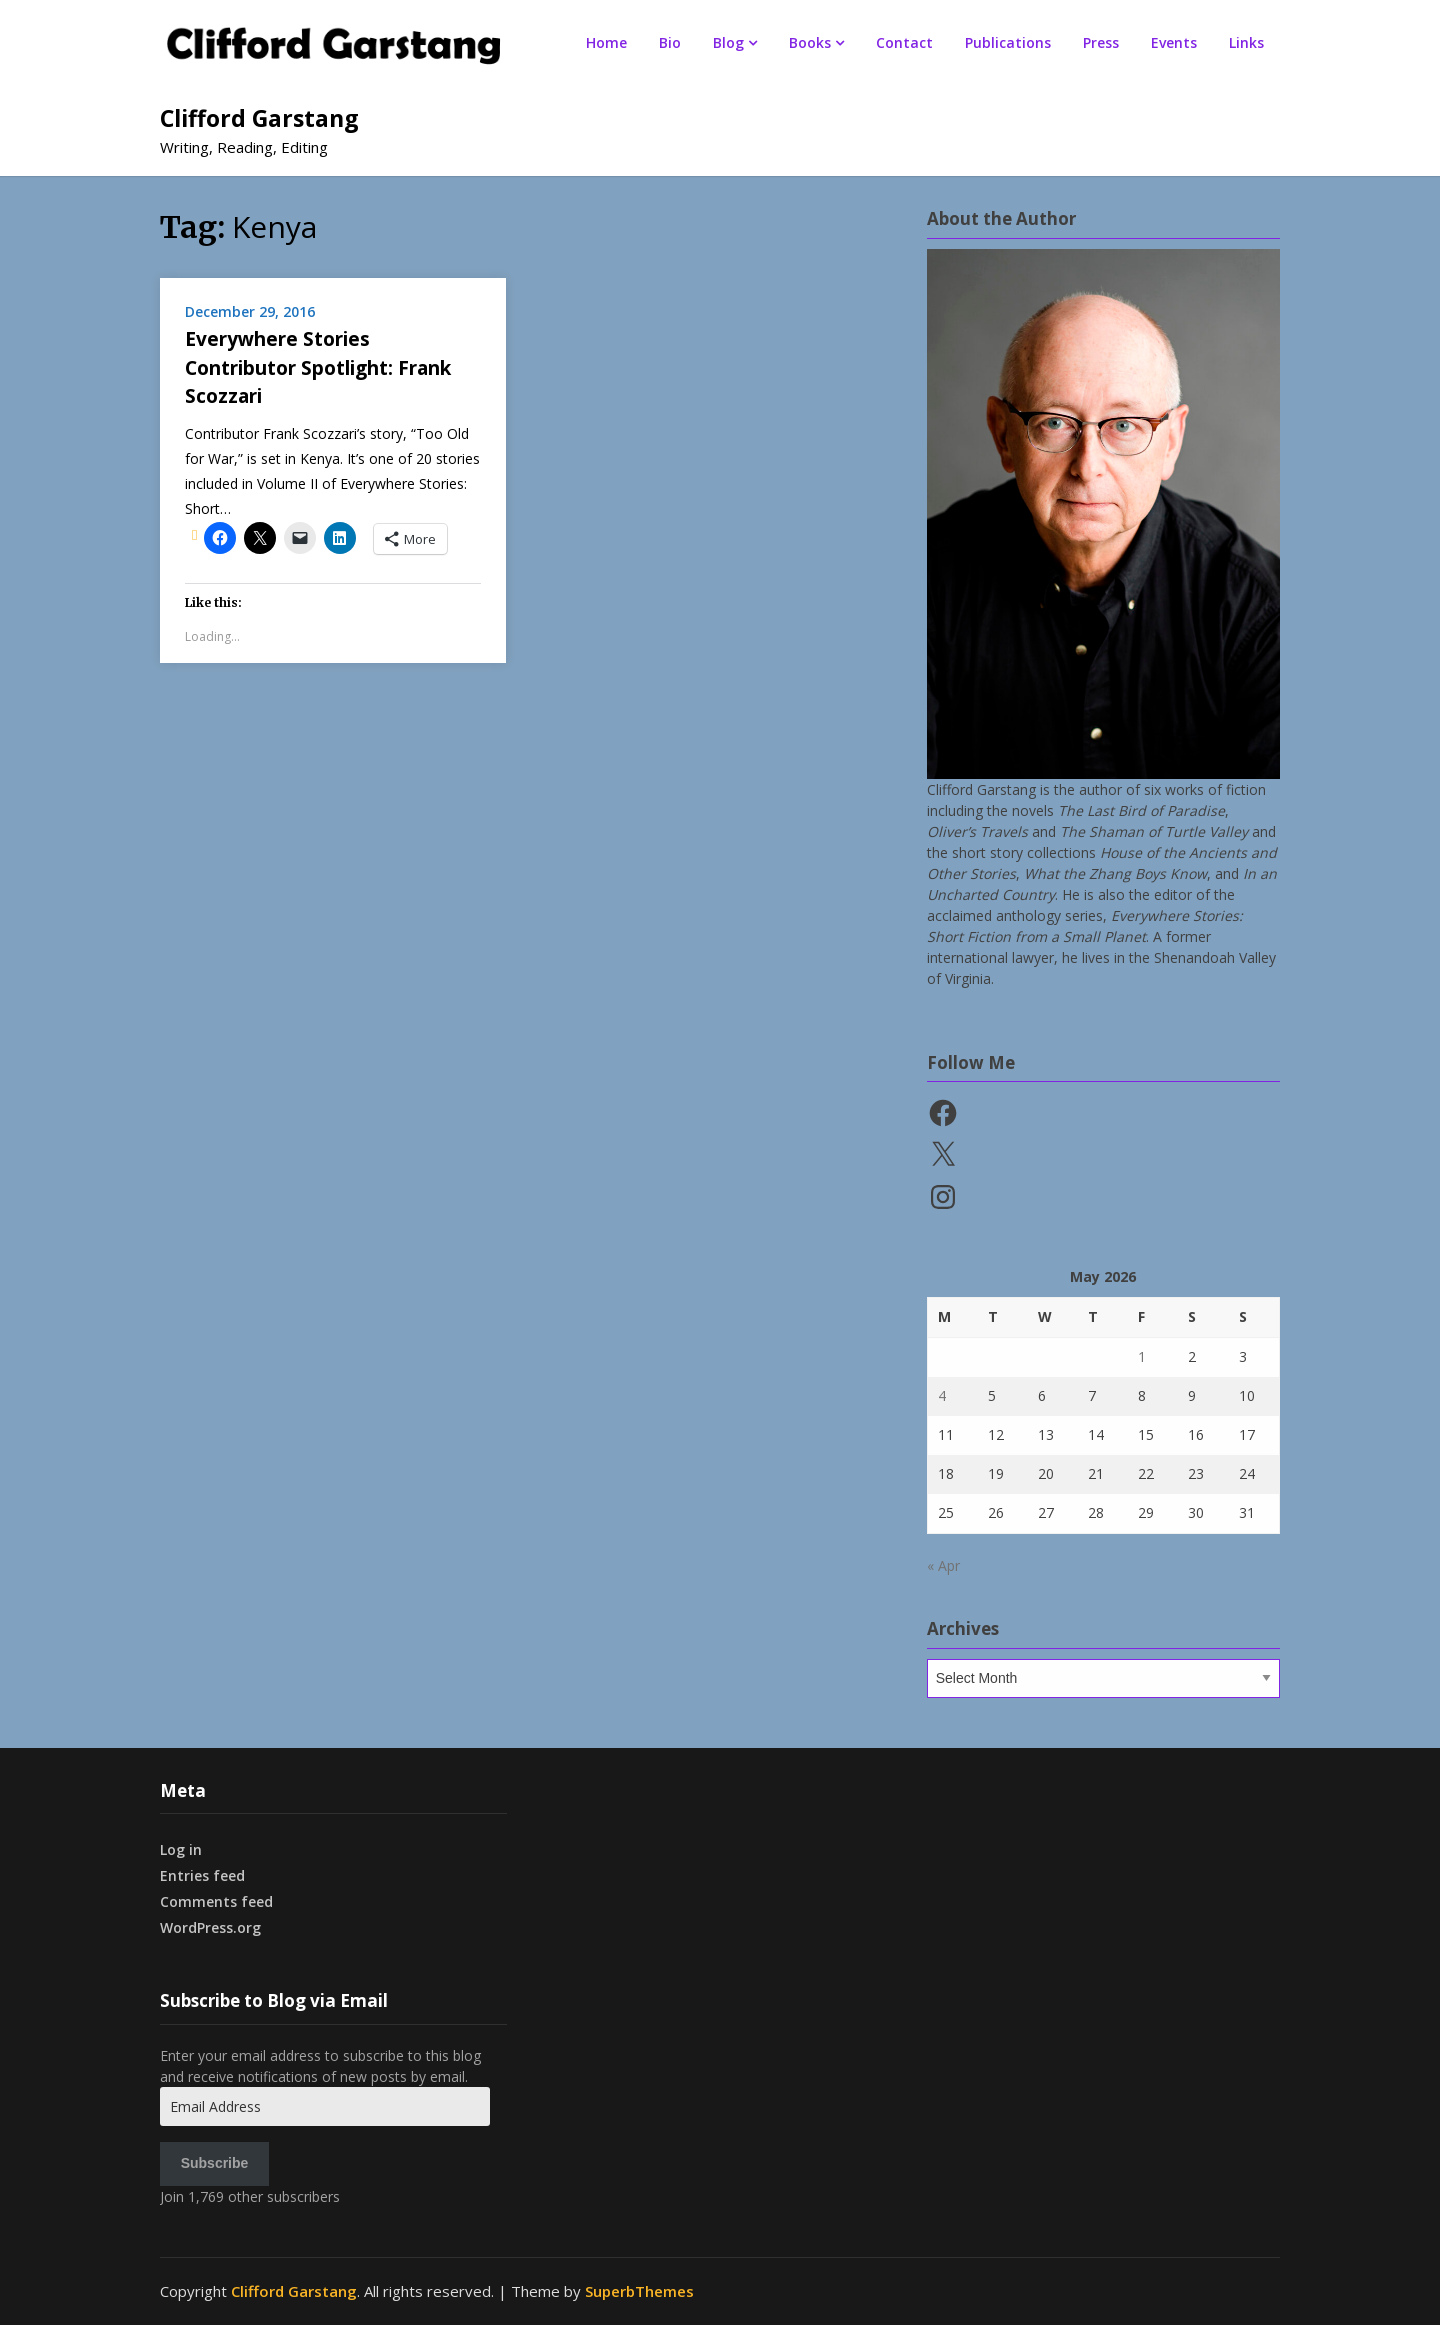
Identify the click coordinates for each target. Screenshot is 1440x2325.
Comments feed (216, 1901)
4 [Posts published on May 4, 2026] (942, 1395)
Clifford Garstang (259, 118)
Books (810, 42)
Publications (1008, 42)
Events (1174, 42)
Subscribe (215, 2163)
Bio (670, 42)
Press (1101, 42)
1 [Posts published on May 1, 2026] (1142, 1356)
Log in (181, 1849)
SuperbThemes (639, 2291)
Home (606, 42)
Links (1246, 42)
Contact (904, 42)
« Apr (943, 1565)
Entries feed (202, 1875)
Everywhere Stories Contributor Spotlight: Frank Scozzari (318, 367)
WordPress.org (210, 1927)
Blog (728, 42)
